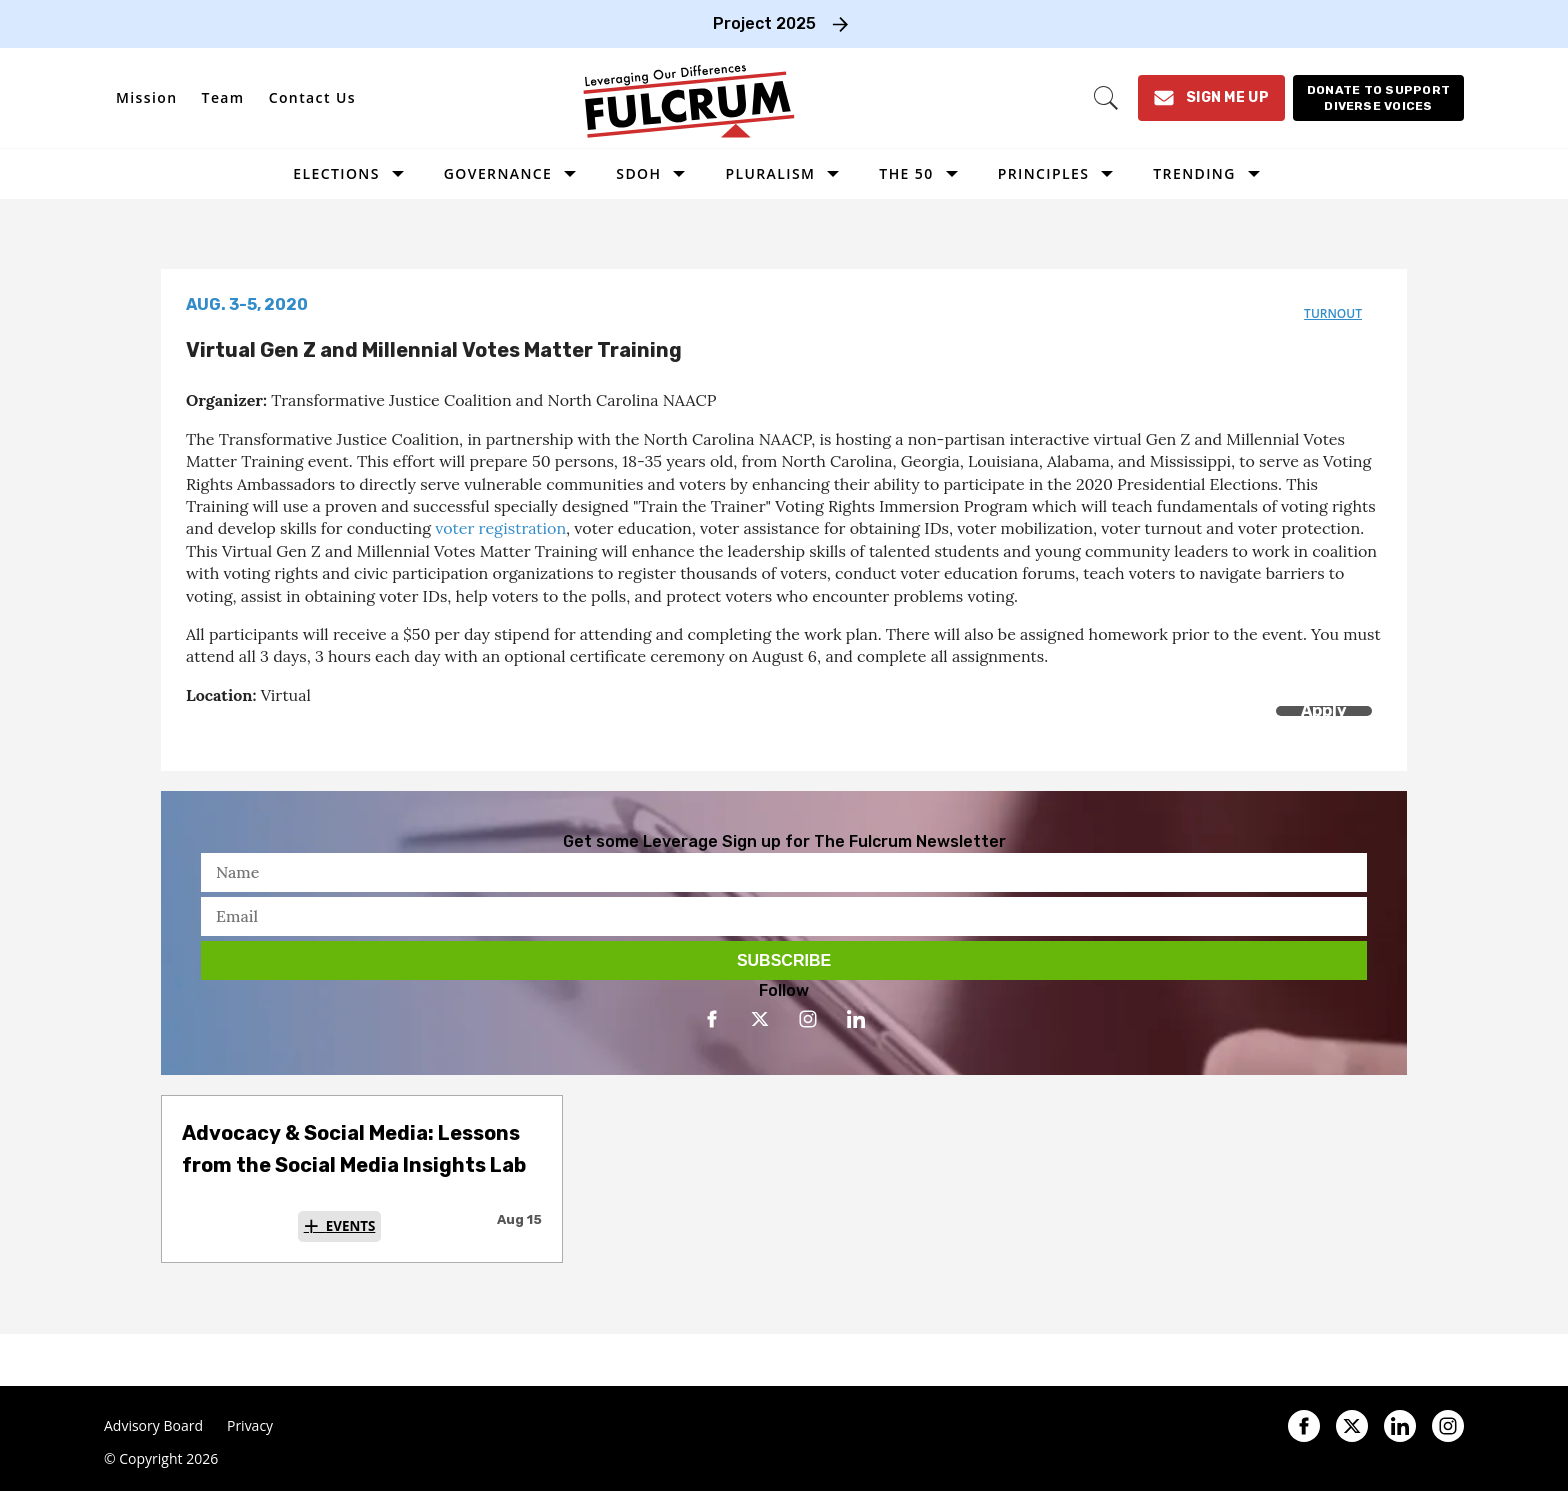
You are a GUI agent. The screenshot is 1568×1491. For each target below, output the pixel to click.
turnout (1333, 313)
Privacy (250, 1426)
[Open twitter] (760, 1019)
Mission (147, 97)
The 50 (906, 173)
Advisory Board (153, 1426)
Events (351, 1226)
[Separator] (288, 733)
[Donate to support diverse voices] (1378, 98)
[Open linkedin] (856, 1019)
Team (223, 97)
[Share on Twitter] (243, 733)
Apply (1324, 710)
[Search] (1106, 98)
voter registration (500, 528)
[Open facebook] (712, 1019)
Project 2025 (764, 23)
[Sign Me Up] (1211, 98)
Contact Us (312, 97)
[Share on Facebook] (198, 733)
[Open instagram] (808, 1019)
